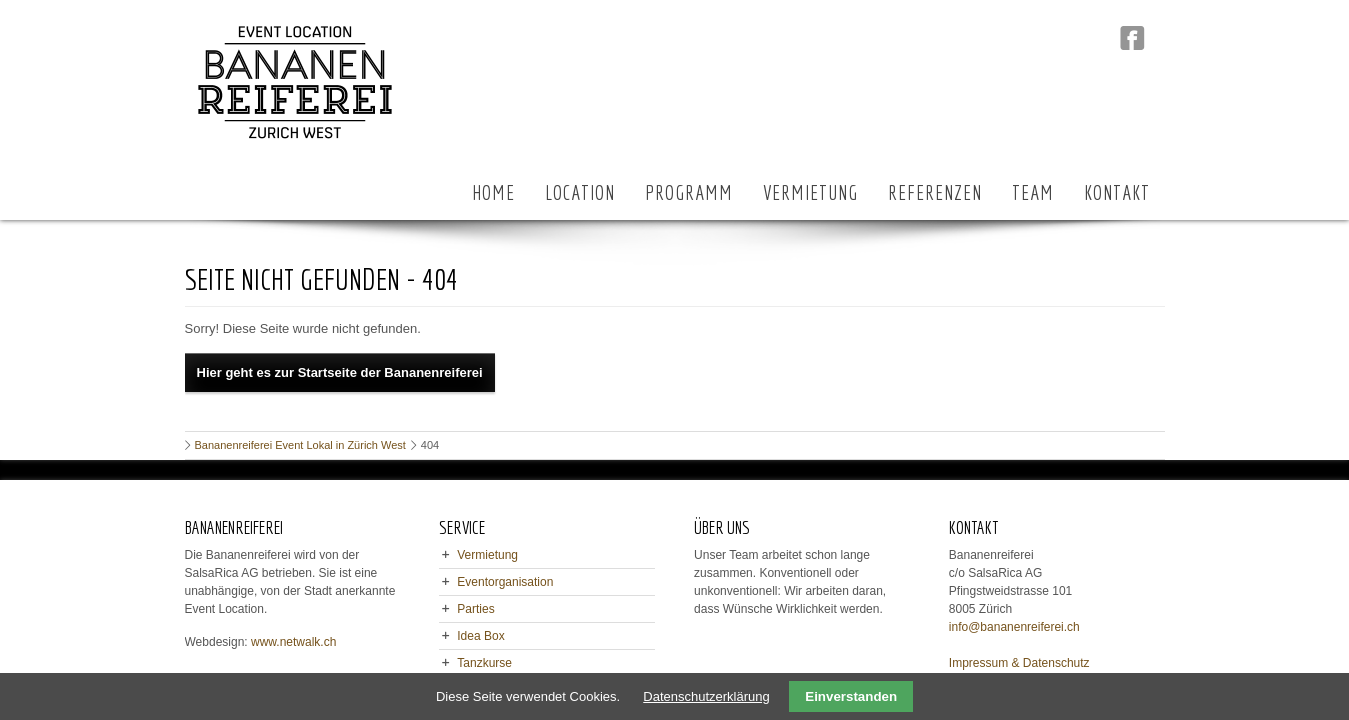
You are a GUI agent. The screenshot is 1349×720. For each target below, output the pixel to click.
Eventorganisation (505, 582)
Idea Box (480, 636)
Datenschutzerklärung (706, 696)
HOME (493, 192)
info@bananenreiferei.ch (1014, 627)
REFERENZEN (935, 192)
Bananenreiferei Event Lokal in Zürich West (300, 445)
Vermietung (487, 555)
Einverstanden (851, 696)
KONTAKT (1117, 192)
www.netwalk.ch (293, 642)
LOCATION (580, 192)
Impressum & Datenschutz (1019, 663)
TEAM (1033, 192)
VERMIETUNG (810, 192)
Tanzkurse (484, 663)
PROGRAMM (689, 192)
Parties (475, 609)
